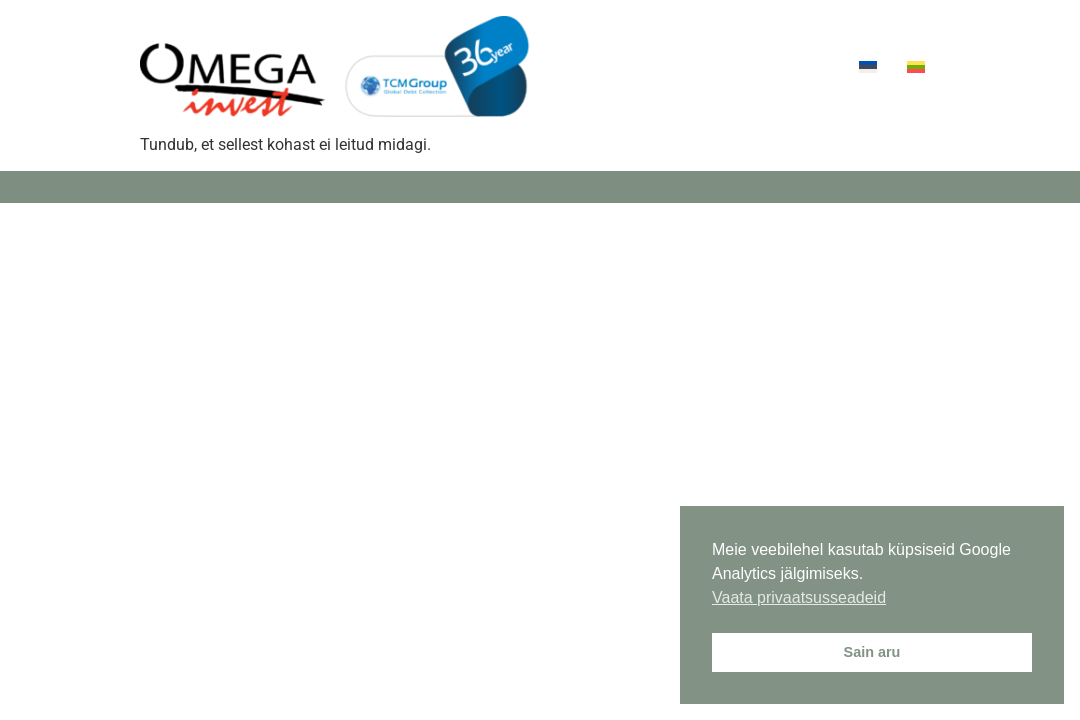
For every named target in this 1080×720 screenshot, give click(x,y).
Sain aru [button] (872, 652)
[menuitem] (868, 66)
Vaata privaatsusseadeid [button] (799, 597)
